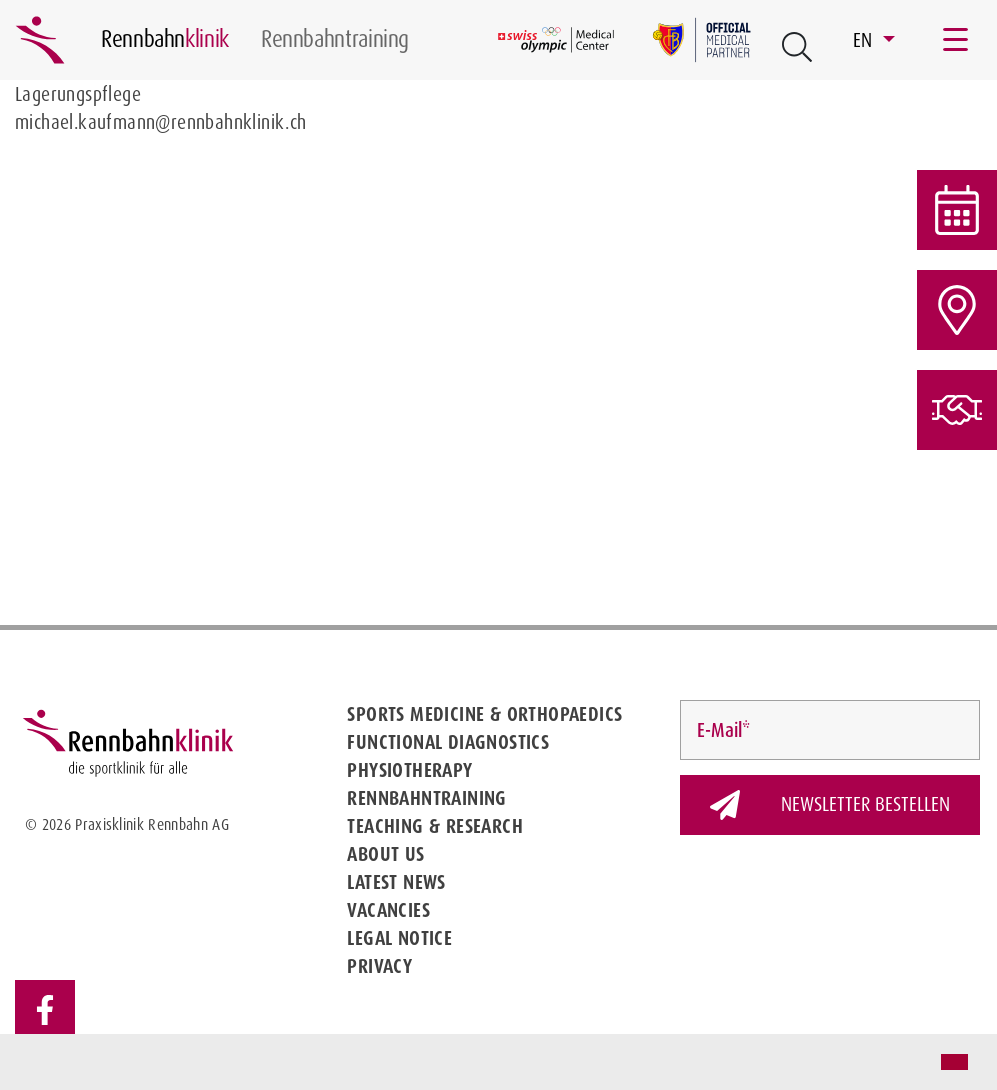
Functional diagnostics (448, 742)
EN (865, 40)
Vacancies (388, 910)
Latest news (396, 882)
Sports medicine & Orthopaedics (484, 714)
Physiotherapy (409, 770)
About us (385, 854)
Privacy (379, 966)
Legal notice (399, 938)
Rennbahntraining (426, 798)
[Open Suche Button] (797, 47)
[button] (32, 1064)
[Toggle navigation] (957, 40)
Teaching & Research (435, 826)
